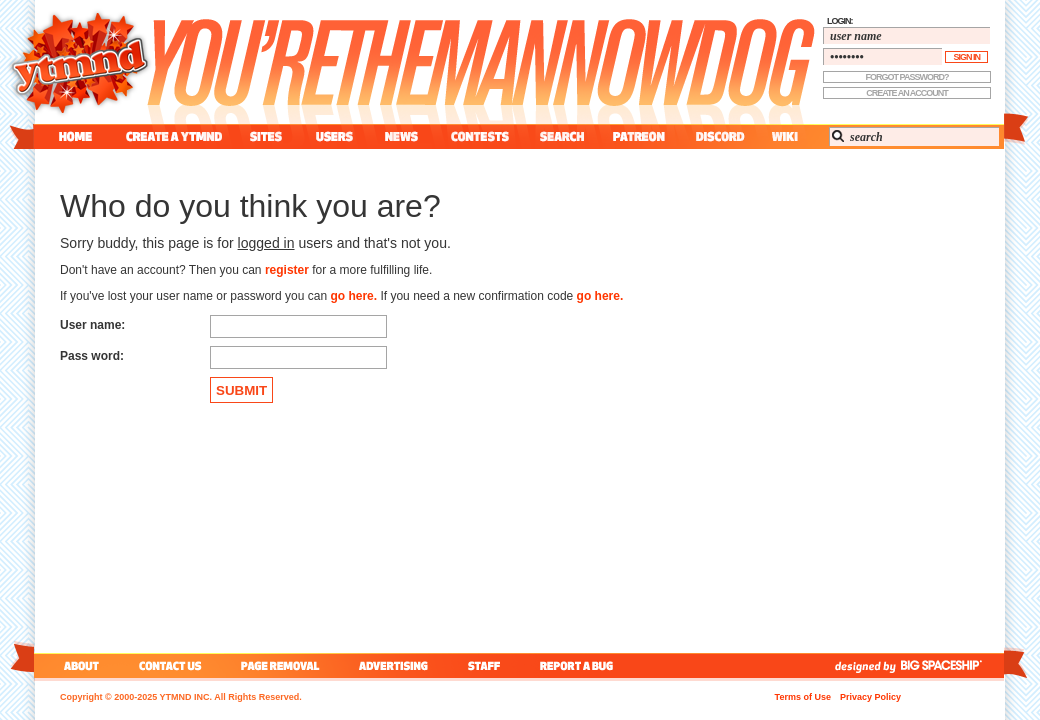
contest (480, 136)
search (562, 136)
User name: (92, 325)
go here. (353, 296)
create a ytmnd (174, 136)
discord (718, 136)
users (334, 136)
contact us (170, 665)
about (78, 665)
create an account (907, 93)
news (401, 136)
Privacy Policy (870, 697)
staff (486, 665)
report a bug (581, 665)
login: (840, 21)
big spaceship (951, 665)
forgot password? (907, 77)
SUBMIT (241, 390)
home (75, 136)
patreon (639, 136)
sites (265, 136)
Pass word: (92, 356)
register (287, 270)
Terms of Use (803, 697)
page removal (279, 665)
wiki (784, 136)
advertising (393, 665)
